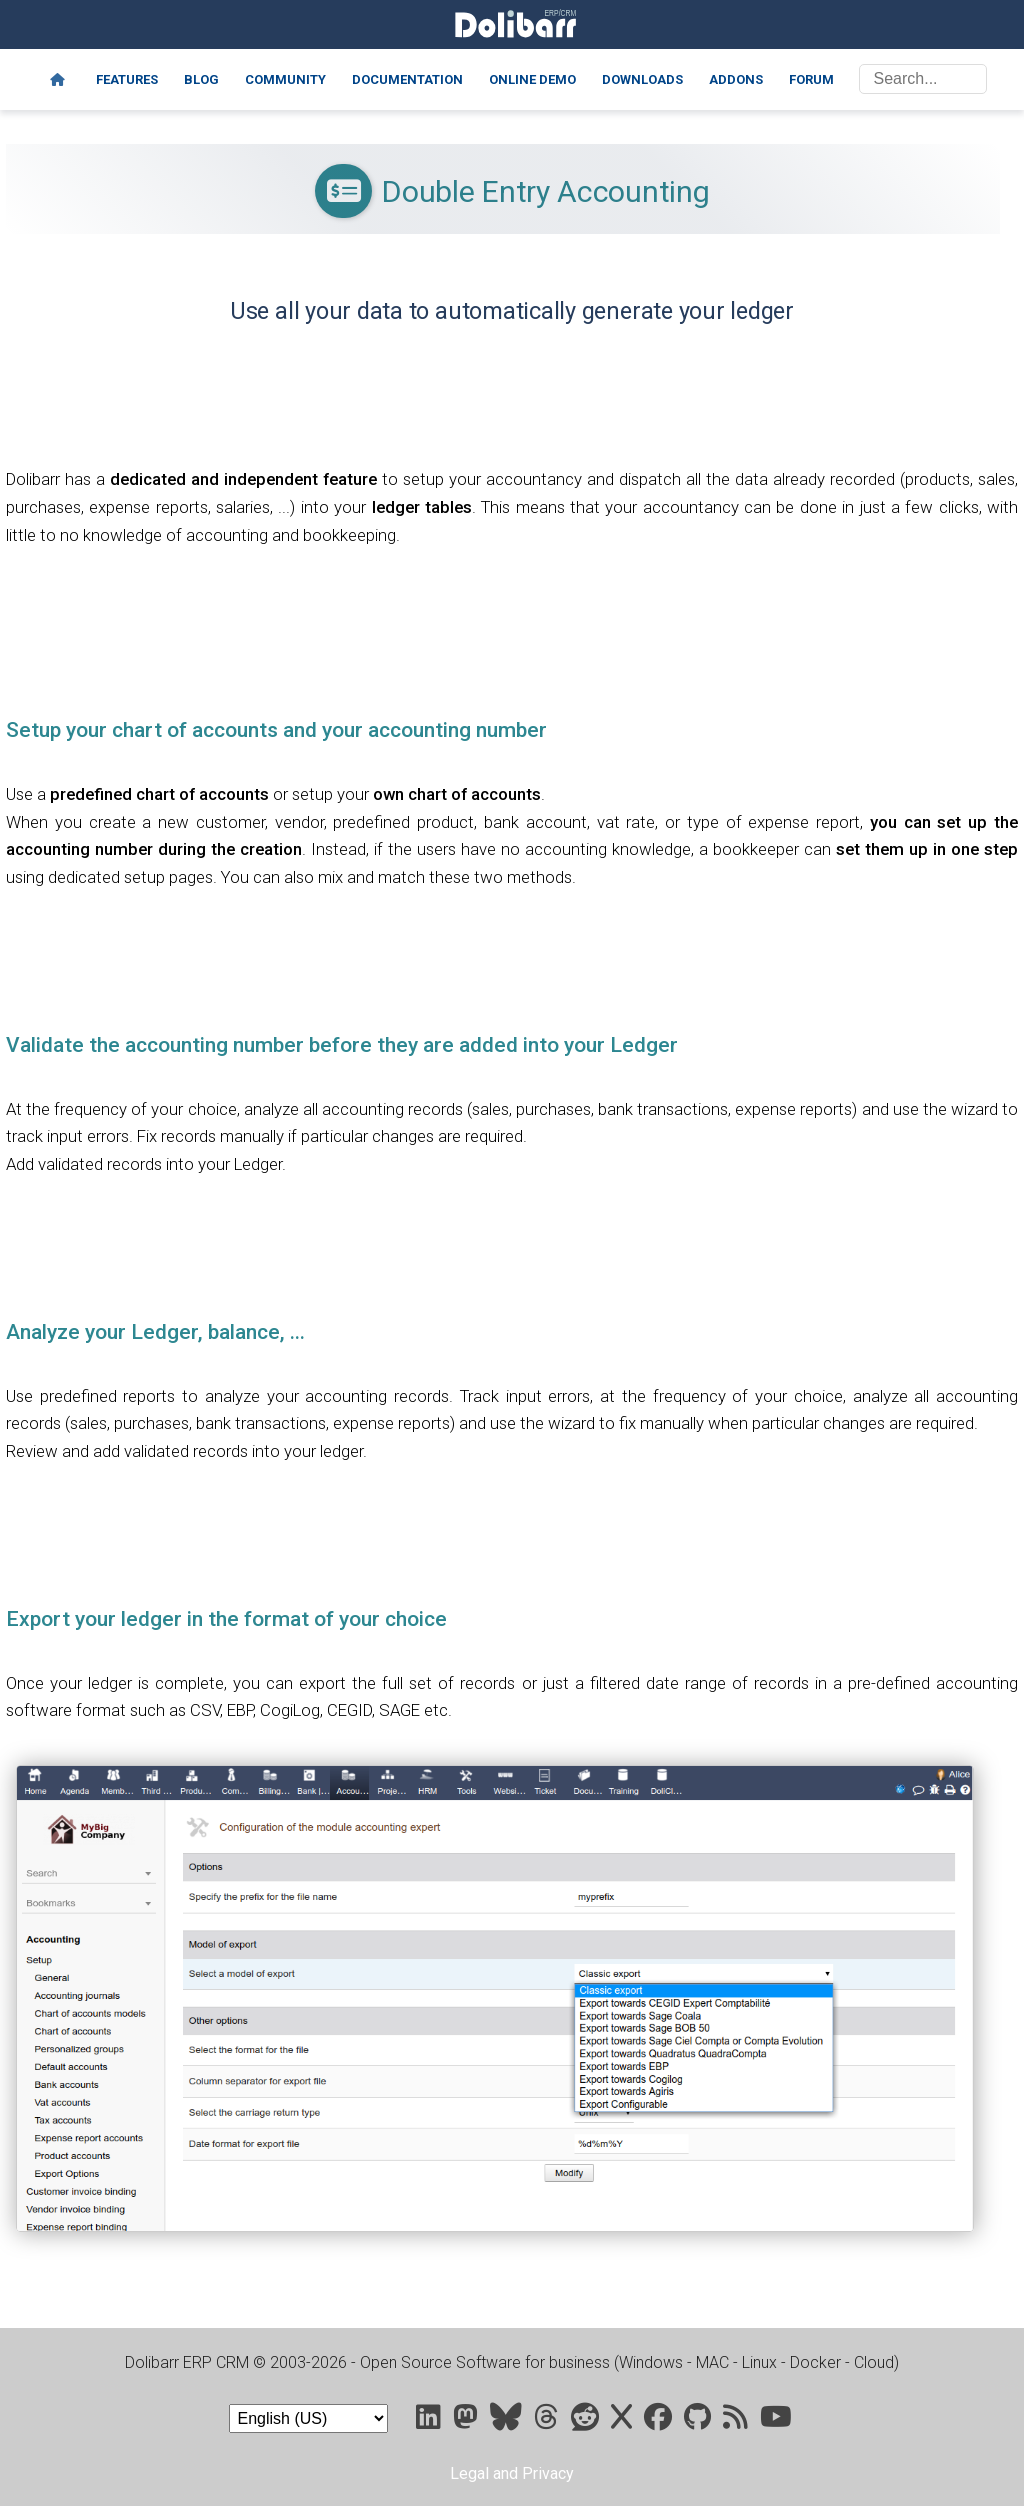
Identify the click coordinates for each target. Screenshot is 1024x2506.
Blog (201, 79)
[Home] (57, 80)
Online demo (532, 79)
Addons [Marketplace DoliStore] (736, 79)
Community (285, 79)
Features (127, 79)
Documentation (407, 79)
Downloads (642, 79)
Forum (811, 79)
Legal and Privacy (512, 2473)
